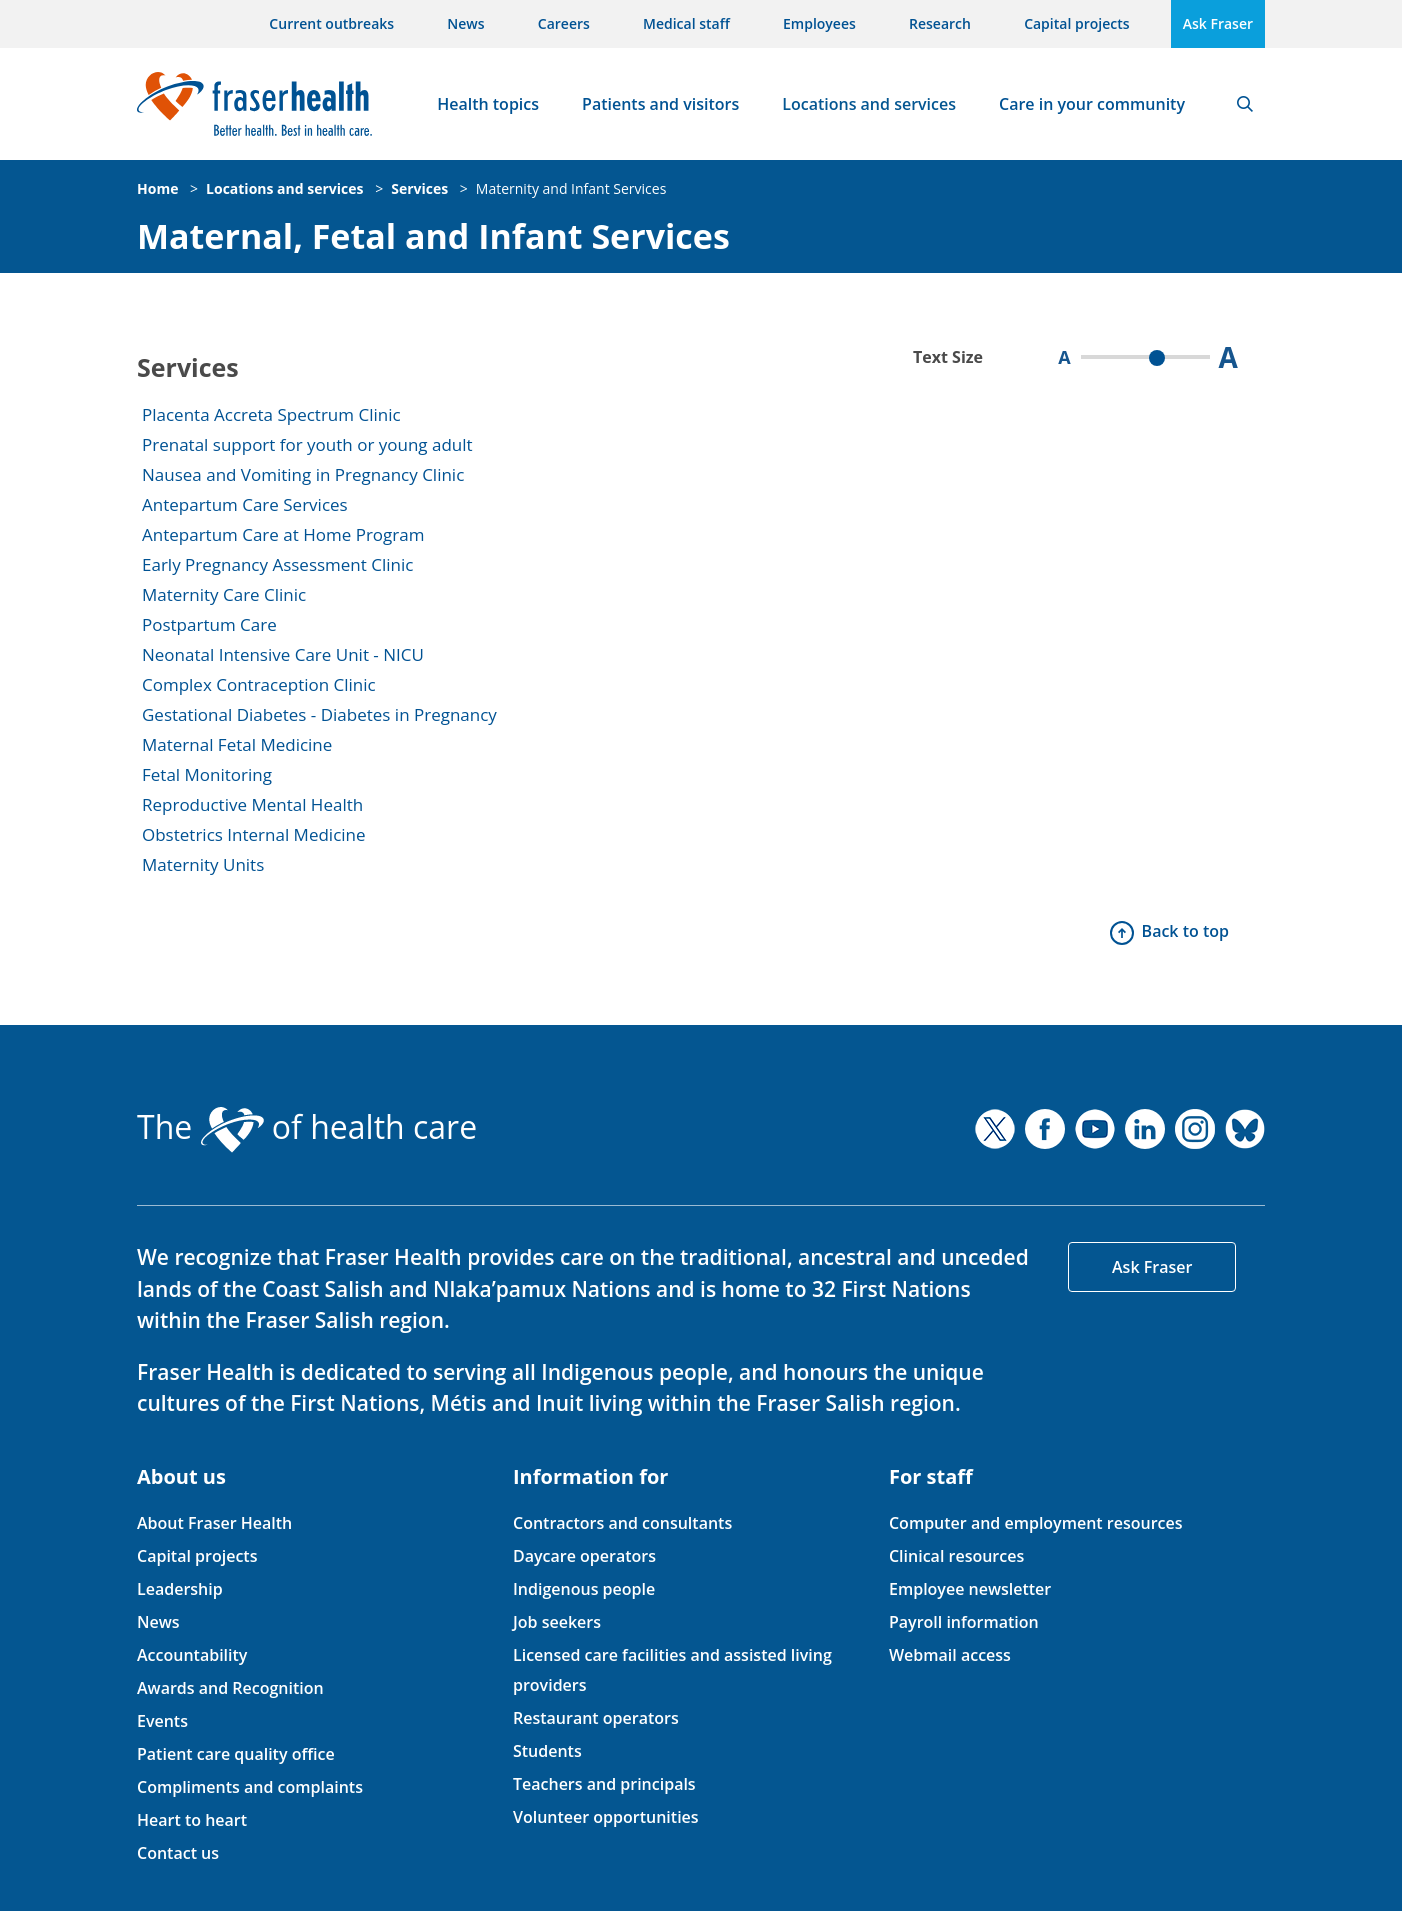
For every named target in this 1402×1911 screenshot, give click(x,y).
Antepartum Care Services (245, 504)
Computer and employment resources (1036, 1523)
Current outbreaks (331, 23)
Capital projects (1076, 23)
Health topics (488, 104)
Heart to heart (192, 1820)
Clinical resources (956, 1556)
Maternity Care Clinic (224, 594)
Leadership (180, 1589)
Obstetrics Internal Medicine (254, 834)
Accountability (192, 1655)
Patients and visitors (660, 104)
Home (157, 188)
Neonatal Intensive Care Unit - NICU (283, 654)
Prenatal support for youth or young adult (307, 444)
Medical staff (686, 23)
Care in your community (1092, 104)
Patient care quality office (236, 1754)
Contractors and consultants (622, 1523)
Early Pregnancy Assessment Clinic (277, 564)
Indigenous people (584, 1589)
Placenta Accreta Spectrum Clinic (271, 414)
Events (162, 1721)
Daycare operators (584, 1556)
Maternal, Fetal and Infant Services (433, 236)
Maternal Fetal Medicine (237, 744)
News (465, 23)
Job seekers (557, 1622)
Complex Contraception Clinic (259, 684)
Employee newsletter (970, 1589)
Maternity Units (203, 864)
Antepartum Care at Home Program (283, 534)
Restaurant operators (596, 1718)
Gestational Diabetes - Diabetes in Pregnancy (319, 714)
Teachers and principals (604, 1784)
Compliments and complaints (250, 1787)
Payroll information (964, 1622)
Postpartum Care (209, 624)
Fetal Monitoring (207, 774)
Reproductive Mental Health (252, 804)
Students (547, 1751)
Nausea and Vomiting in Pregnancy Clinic (303, 474)
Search (1245, 104)
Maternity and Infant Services (571, 188)
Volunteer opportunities (606, 1817)
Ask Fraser (1218, 23)
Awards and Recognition (230, 1688)
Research (940, 23)
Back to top (1185, 931)
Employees (819, 23)
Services (419, 188)
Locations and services (869, 104)
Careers (564, 23)
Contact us (178, 1853)
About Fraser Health (214, 1523)
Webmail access (950, 1655)
